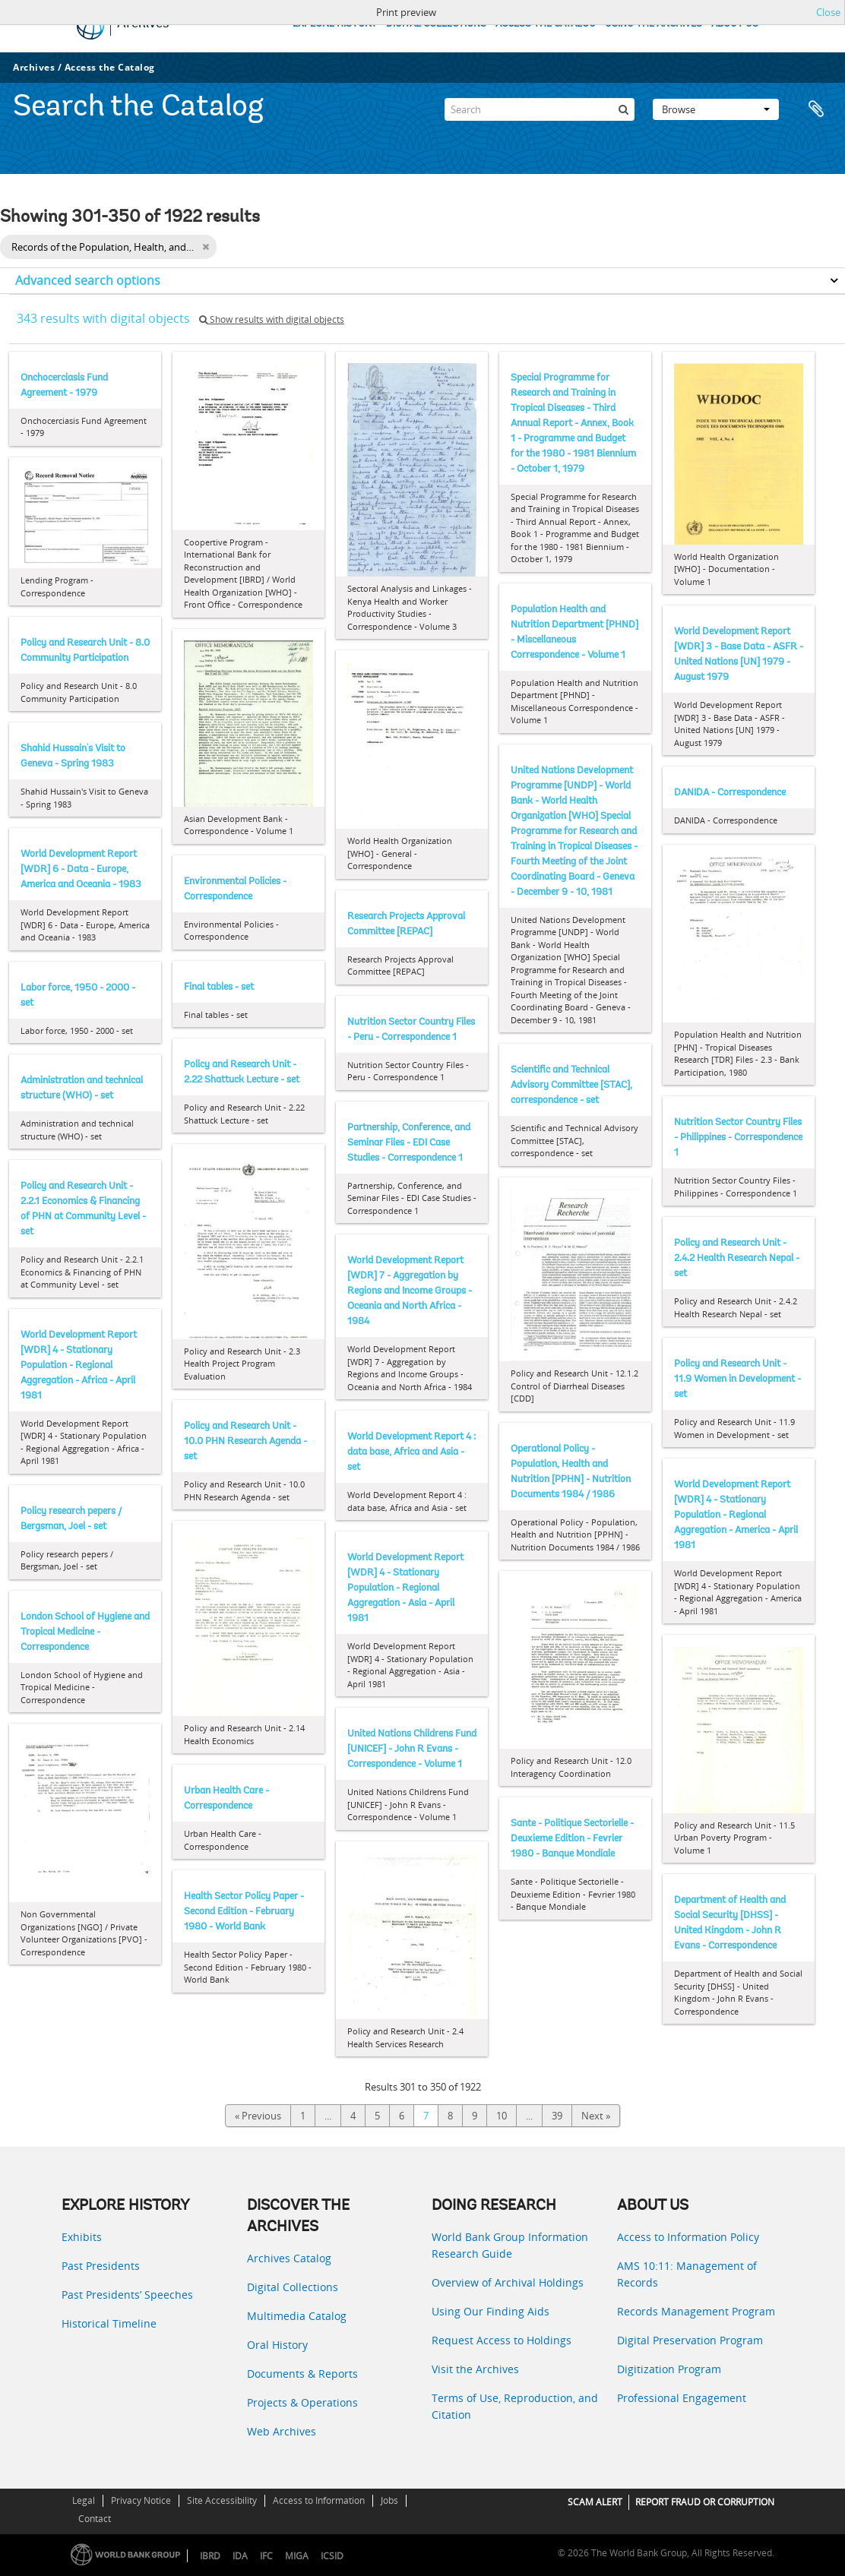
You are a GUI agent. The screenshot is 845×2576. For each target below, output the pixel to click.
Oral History (277, 2344)
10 (501, 2115)
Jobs (389, 2500)
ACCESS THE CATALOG (545, 24)
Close (828, 12)
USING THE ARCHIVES (653, 24)
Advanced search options (87, 280)
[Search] (540, 109)
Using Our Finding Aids (490, 2311)
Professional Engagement (681, 2398)
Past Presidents (101, 2265)
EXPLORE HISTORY (335, 24)
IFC (266, 2555)
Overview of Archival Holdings (508, 2282)
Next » (595, 2115)
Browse (716, 109)
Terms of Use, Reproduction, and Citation (515, 2406)
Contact (94, 2518)
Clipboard (816, 109)
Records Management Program (696, 2311)
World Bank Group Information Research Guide (510, 2245)
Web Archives (281, 2431)
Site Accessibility (222, 2500)
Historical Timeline (109, 2323)
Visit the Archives (475, 2369)
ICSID (332, 2555)
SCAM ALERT (595, 2501)
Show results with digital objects (271, 319)
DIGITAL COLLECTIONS (436, 24)
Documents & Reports (302, 2373)
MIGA (297, 2555)
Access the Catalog (110, 67)
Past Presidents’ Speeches (127, 2294)
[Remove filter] (205, 247)
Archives (34, 67)
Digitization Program (669, 2369)
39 (557, 2115)
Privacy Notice (141, 2500)
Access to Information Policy (688, 2237)
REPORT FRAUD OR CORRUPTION (704, 2501)
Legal (83, 2500)
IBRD (210, 2555)
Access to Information (319, 2500)
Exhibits (82, 2237)
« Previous (258, 2115)
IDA (240, 2555)
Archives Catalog (289, 2258)
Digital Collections (292, 2287)
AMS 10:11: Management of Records (687, 2274)
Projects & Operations (302, 2402)
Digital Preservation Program (690, 2340)
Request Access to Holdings (501, 2340)
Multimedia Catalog (297, 2316)
